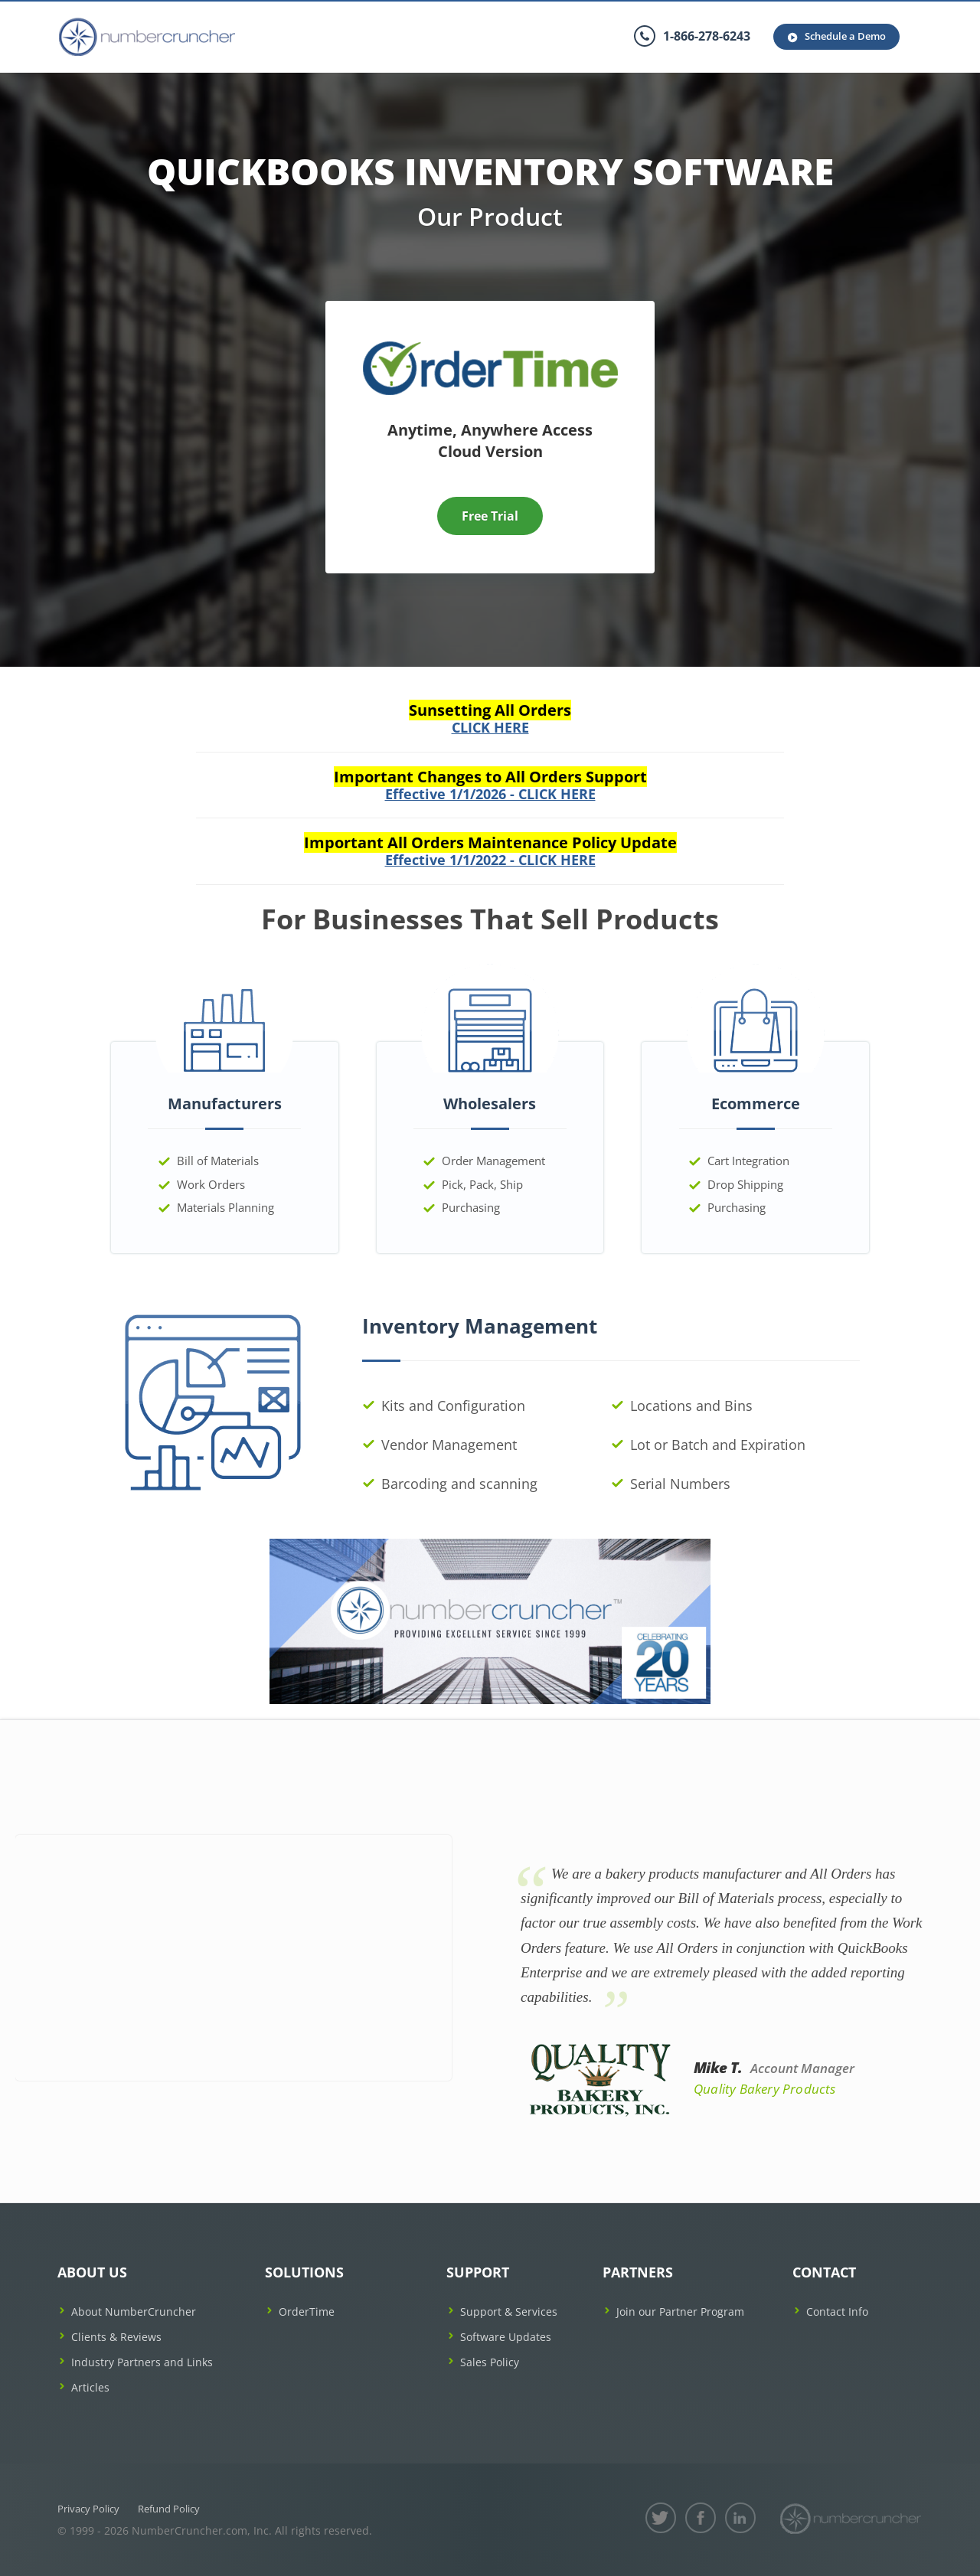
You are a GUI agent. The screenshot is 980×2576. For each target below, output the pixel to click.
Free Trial (490, 516)
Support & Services (508, 2311)
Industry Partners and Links (142, 2362)
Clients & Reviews (116, 2337)
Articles (90, 2387)
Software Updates (505, 2337)
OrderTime (307, 2311)
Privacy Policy (88, 2509)
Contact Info (837, 2311)
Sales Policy (489, 2362)
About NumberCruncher (133, 2311)
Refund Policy (169, 2509)
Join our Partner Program (680, 2311)
